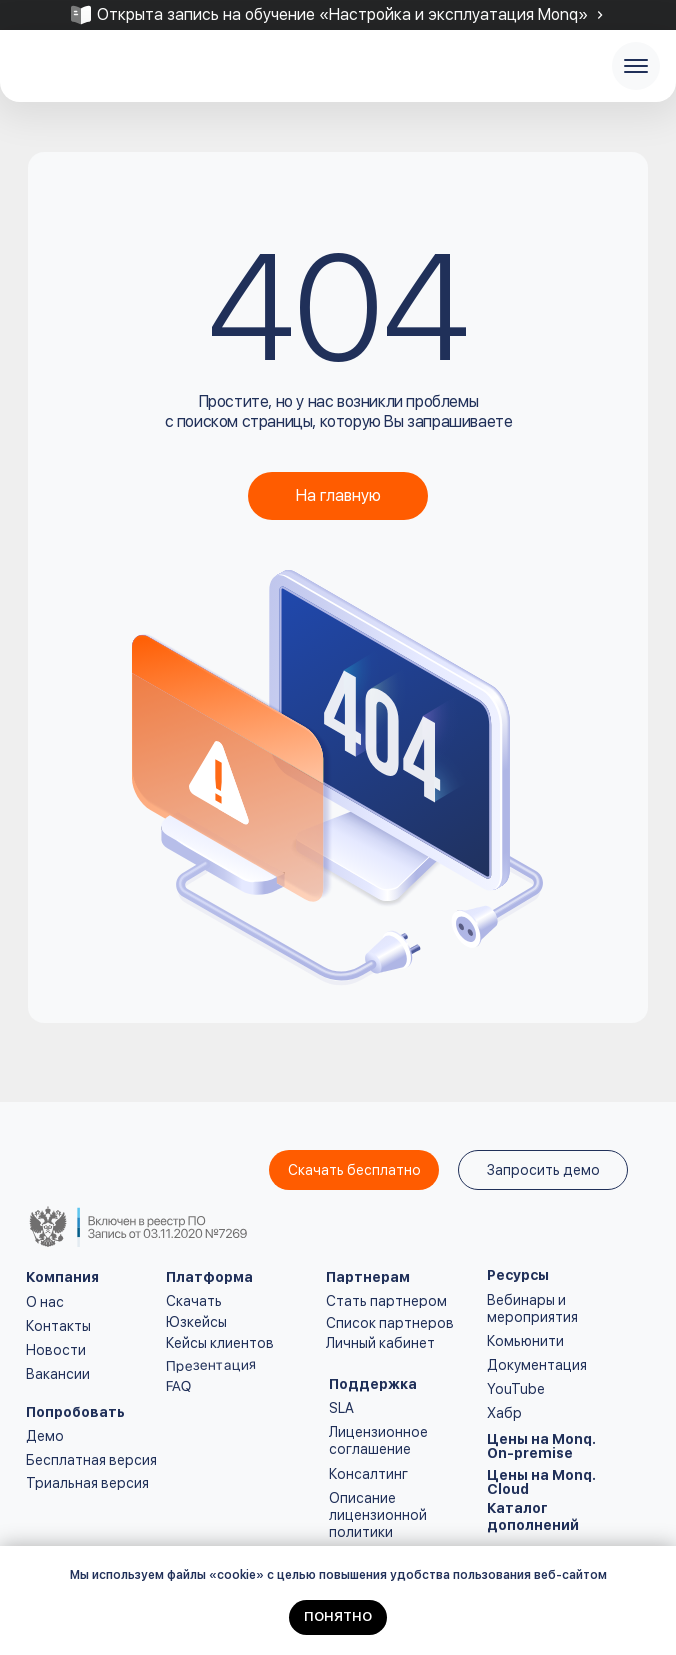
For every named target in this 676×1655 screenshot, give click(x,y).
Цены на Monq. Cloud (541, 1482)
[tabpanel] (338, 15)
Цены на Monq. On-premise (541, 1446)
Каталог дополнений (533, 1516)
